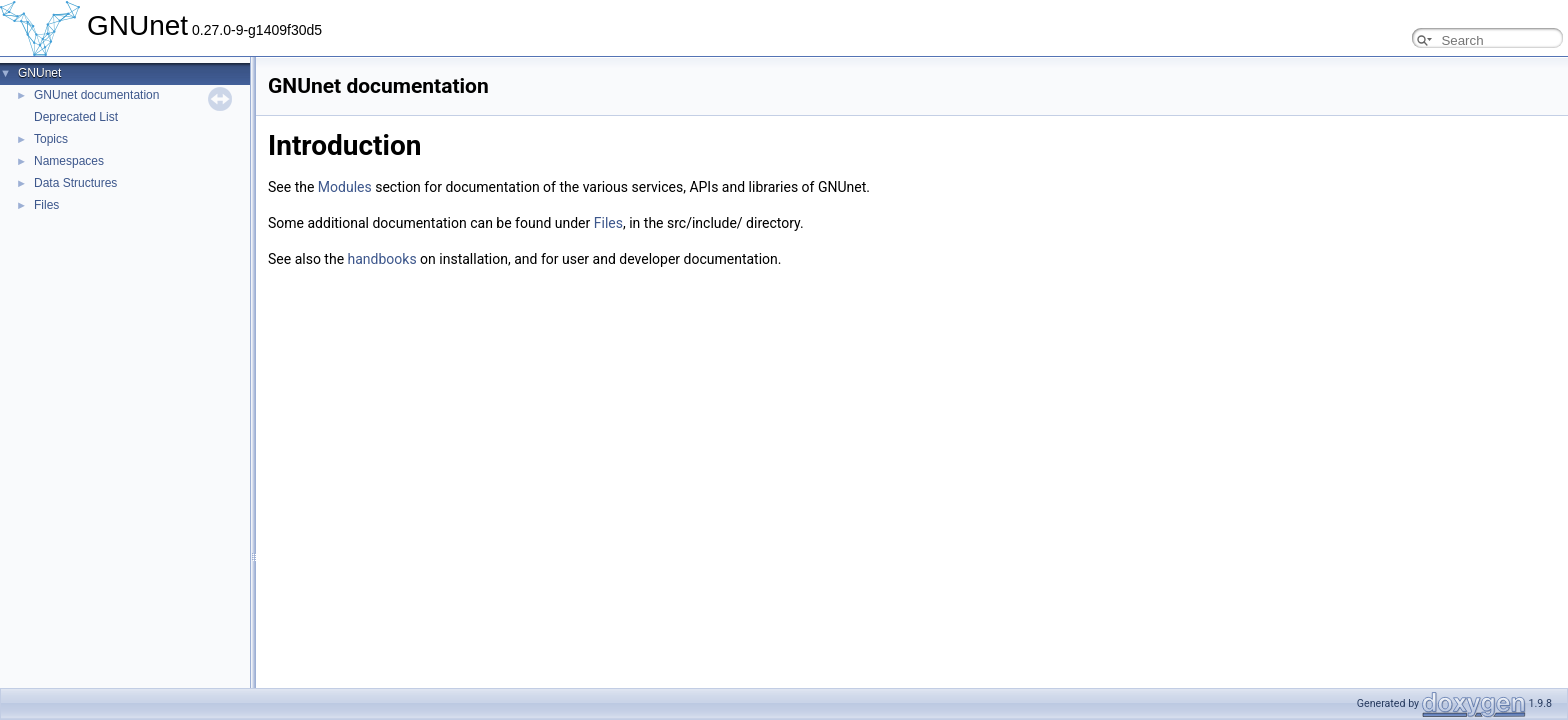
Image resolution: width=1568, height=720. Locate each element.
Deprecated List (76, 117)
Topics (51, 139)
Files (46, 205)
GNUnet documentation (96, 95)
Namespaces (69, 161)
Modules (345, 187)
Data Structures (75, 183)
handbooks (382, 259)
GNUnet (39, 73)
